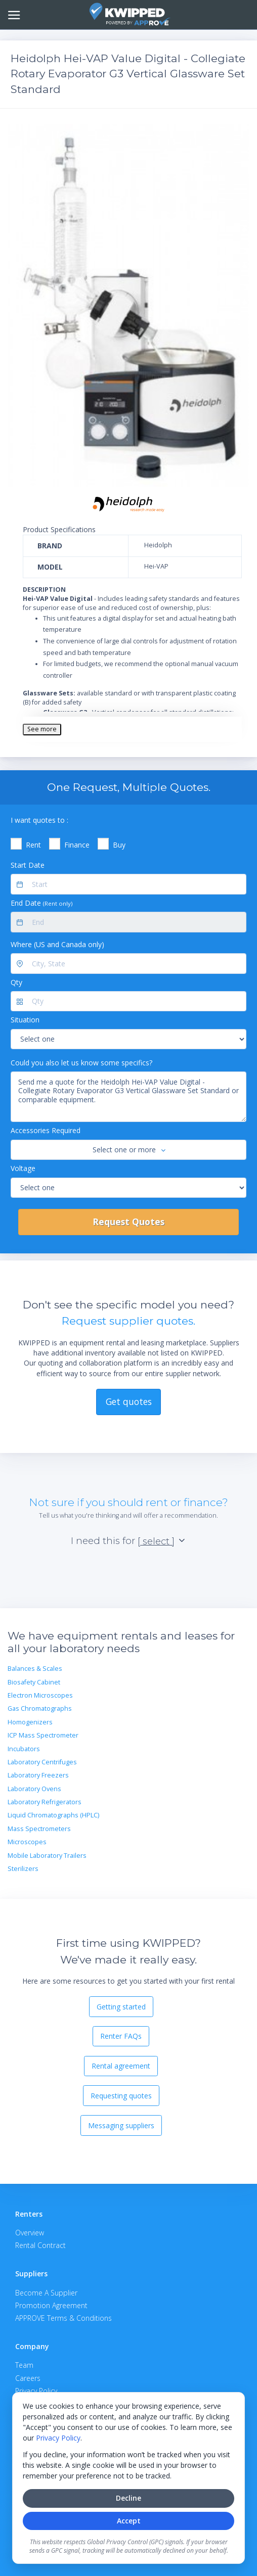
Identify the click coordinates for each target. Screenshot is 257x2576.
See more (42, 729)
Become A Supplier (46, 2293)
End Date (41, 903)
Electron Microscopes (40, 1695)
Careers (27, 2378)
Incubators (24, 1749)
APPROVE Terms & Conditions (63, 2318)
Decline (128, 2498)
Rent (33, 845)
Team (24, 2365)
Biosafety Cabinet (34, 1682)
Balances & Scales (35, 1668)
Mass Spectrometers (39, 1828)
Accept (129, 2520)
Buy (119, 845)
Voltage (23, 1168)
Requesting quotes (121, 2095)
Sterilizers (23, 1868)
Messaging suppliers (121, 2125)
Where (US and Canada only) (57, 944)
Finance (77, 845)
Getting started (121, 2006)
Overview (29, 2232)
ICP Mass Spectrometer (43, 1735)
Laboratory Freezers (38, 1775)
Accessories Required (45, 1130)
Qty (16, 982)
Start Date (28, 865)
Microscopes (27, 1842)
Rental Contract (40, 2245)
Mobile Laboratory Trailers (47, 1855)
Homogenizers (30, 1722)
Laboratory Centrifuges (42, 1762)
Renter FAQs (121, 2036)
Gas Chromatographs (40, 1708)
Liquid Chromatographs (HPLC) (53, 1815)
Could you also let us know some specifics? (81, 1062)
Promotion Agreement (51, 2305)
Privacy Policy (58, 2438)
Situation (25, 1019)
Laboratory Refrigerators (44, 1802)
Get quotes (129, 1401)
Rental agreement (121, 2066)
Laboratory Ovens (34, 1789)
